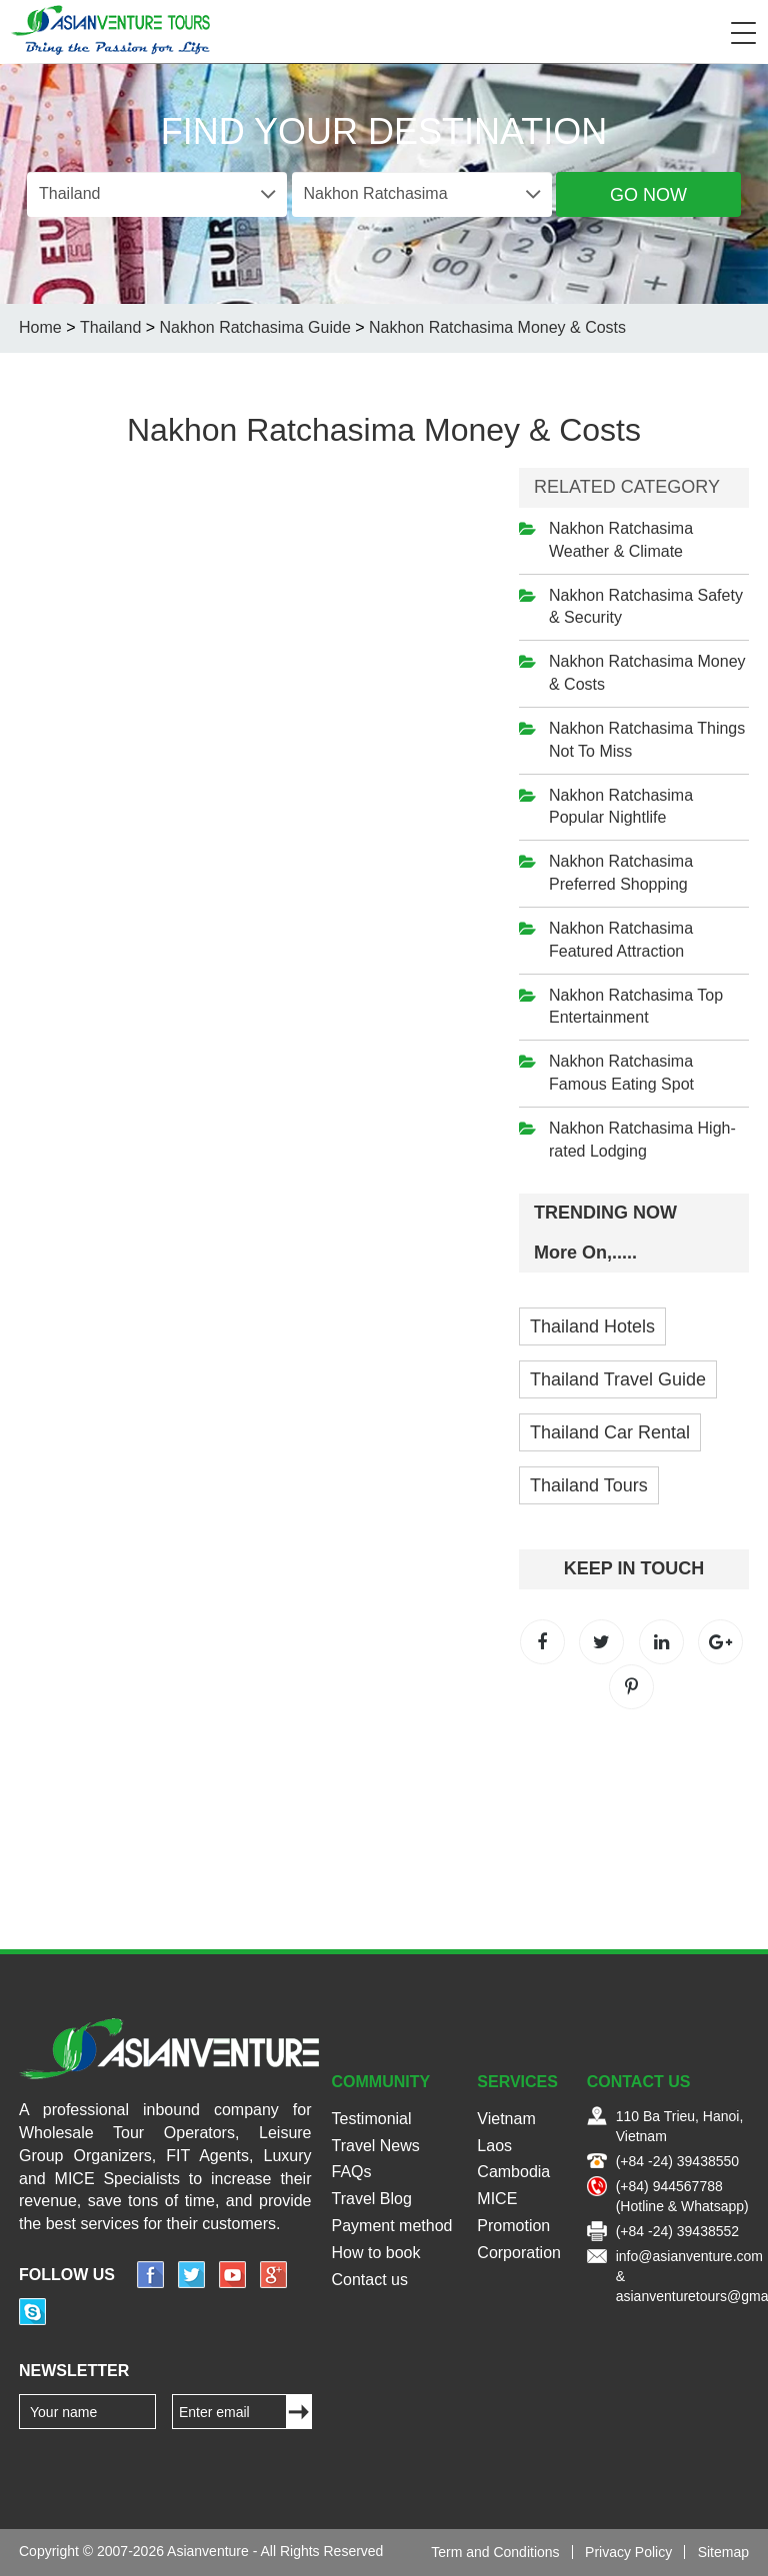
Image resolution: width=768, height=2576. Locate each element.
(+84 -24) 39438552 (677, 2231)
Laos (494, 2145)
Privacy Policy (628, 2552)
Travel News (376, 2145)
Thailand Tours (589, 1485)
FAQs (352, 2171)
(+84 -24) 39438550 (677, 2161)
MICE (497, 2198)
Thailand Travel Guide (618, 1379)
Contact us (370, 2279)
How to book (376, 2252)
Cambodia (513, 2171)
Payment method (392, 2225)
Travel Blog (372, 2198)
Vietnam (506, 2118)
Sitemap (723, 2552)
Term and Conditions (495, 2552)
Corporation (519, 2252)
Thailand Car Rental (610, 1432)
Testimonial (372, 2118)
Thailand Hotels (592, 1326)
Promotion (513, 2225)
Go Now (648, 195)
